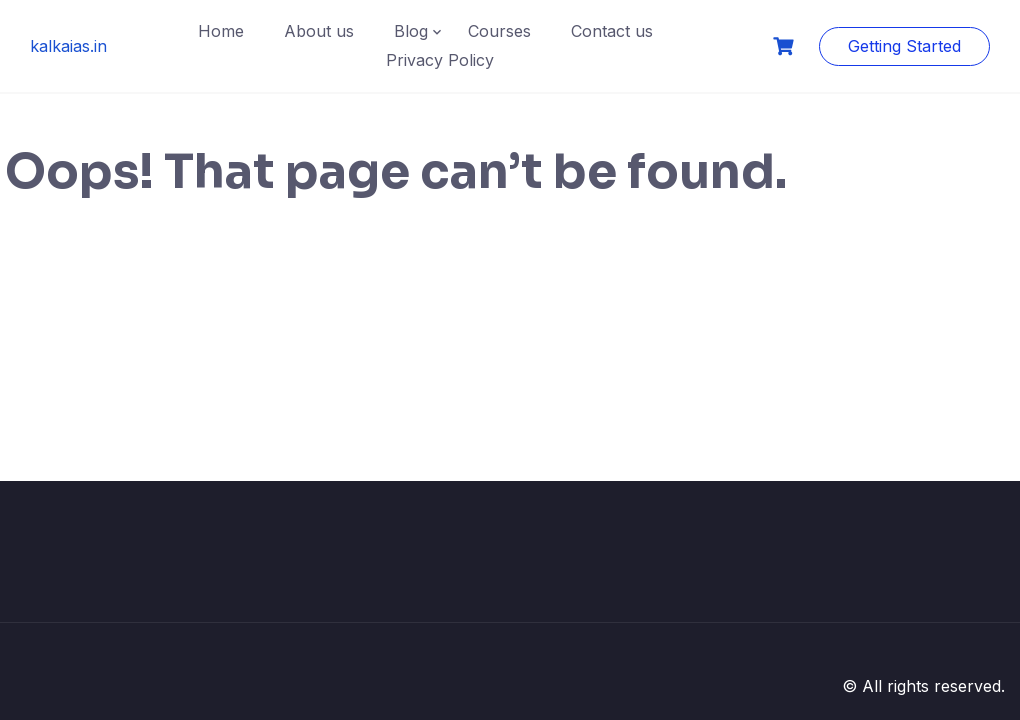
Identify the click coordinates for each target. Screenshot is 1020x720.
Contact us (612, 31)
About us (319, 31)
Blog (411, 31)
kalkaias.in (68, 46)
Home (221, 31)
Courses (499, 31)
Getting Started (904, 46)
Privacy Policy (440, 60)
